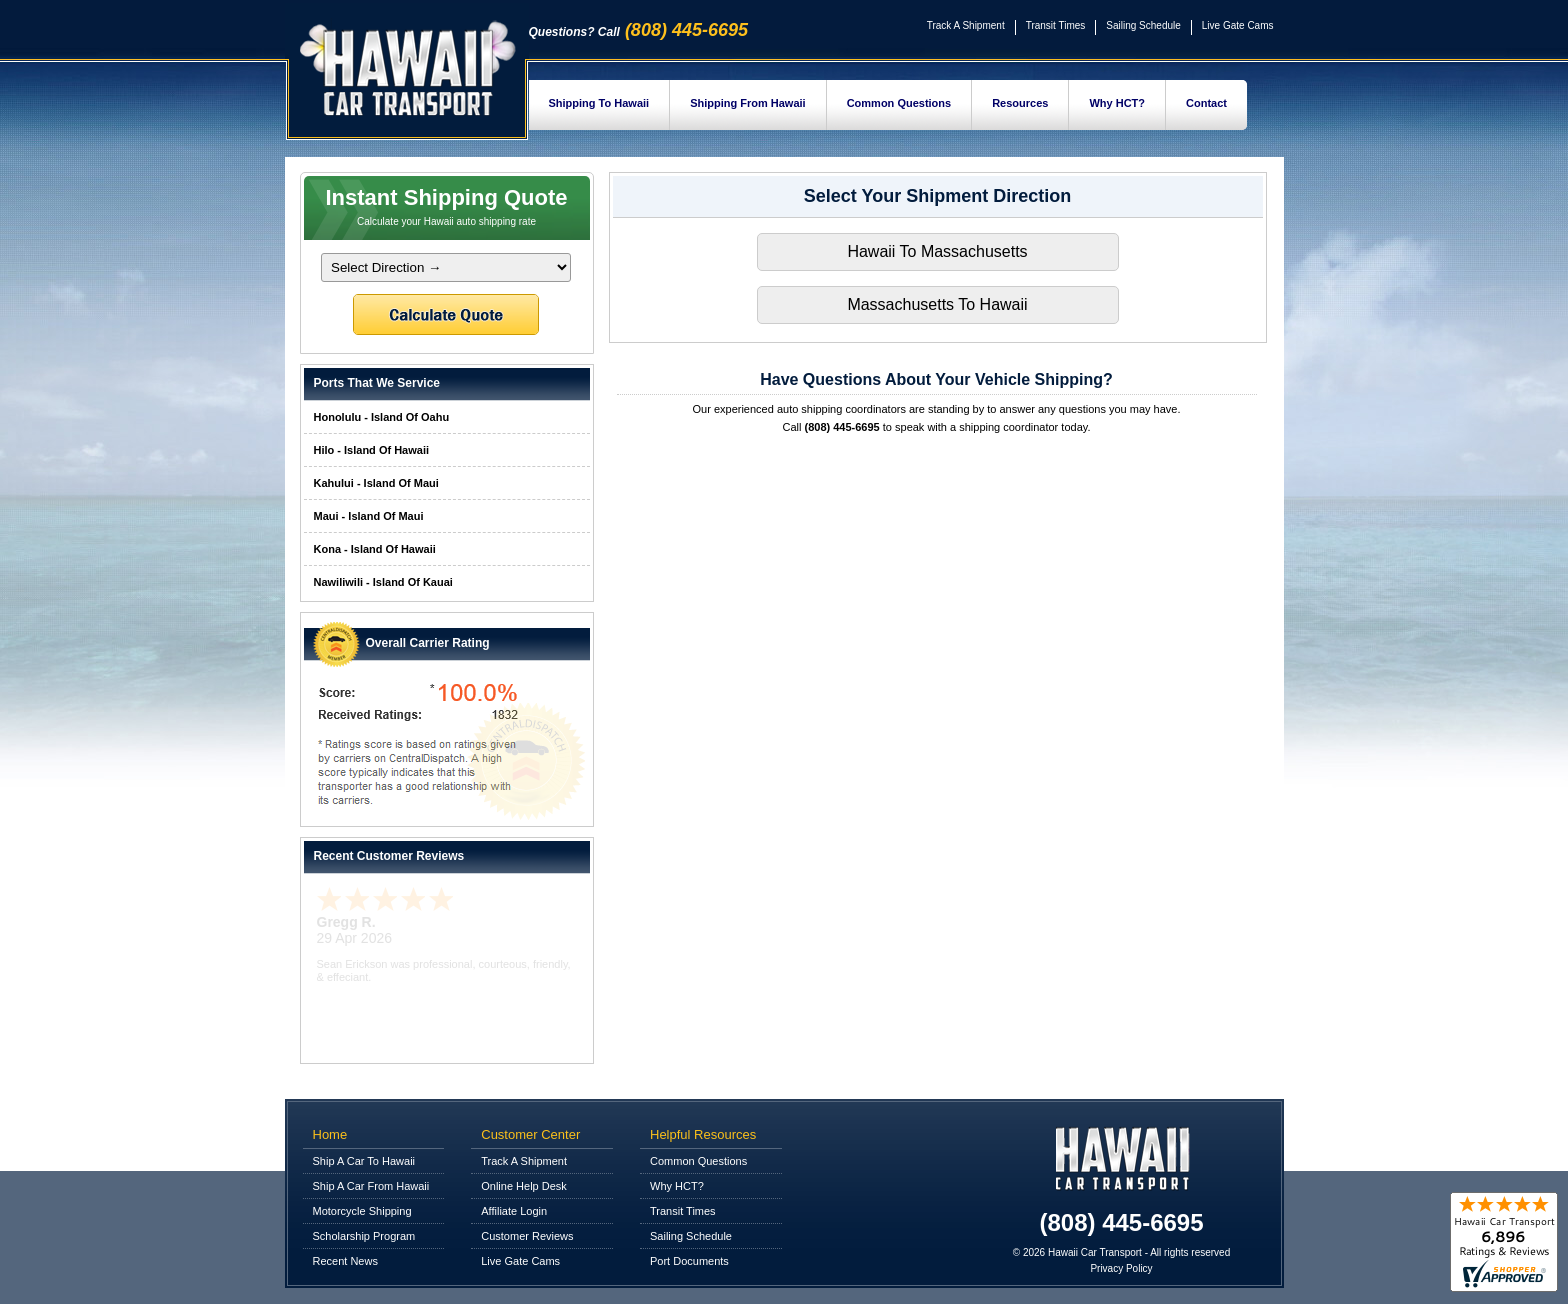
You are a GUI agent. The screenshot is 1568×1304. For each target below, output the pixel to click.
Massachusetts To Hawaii (937, 304)
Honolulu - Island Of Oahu (382, 417)
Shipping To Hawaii (599, 103)
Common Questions (899, 103)
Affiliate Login (514, 1211)
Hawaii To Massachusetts (937, 251)
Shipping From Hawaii (748, 103)
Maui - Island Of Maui (369, 516)
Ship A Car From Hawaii (371, 1186)
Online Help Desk (524, 1186)
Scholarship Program (364, 1236)
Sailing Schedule (1143, 25)
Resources (1020, 103)
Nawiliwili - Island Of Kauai (383, 582)
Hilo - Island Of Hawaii (372, 450)
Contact (1206, 103)
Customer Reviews (527, 1236)
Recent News (345, 1261)
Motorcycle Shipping (362, 1211)
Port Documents (689, 1261)
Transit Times (1056, 25)
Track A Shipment (966, 25)
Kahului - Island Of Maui (376, 483)
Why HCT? (1117, 103)
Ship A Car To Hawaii (364, 1161)
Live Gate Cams (1238, 25)
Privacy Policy (1121, 1268)
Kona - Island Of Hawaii (375, 549)
